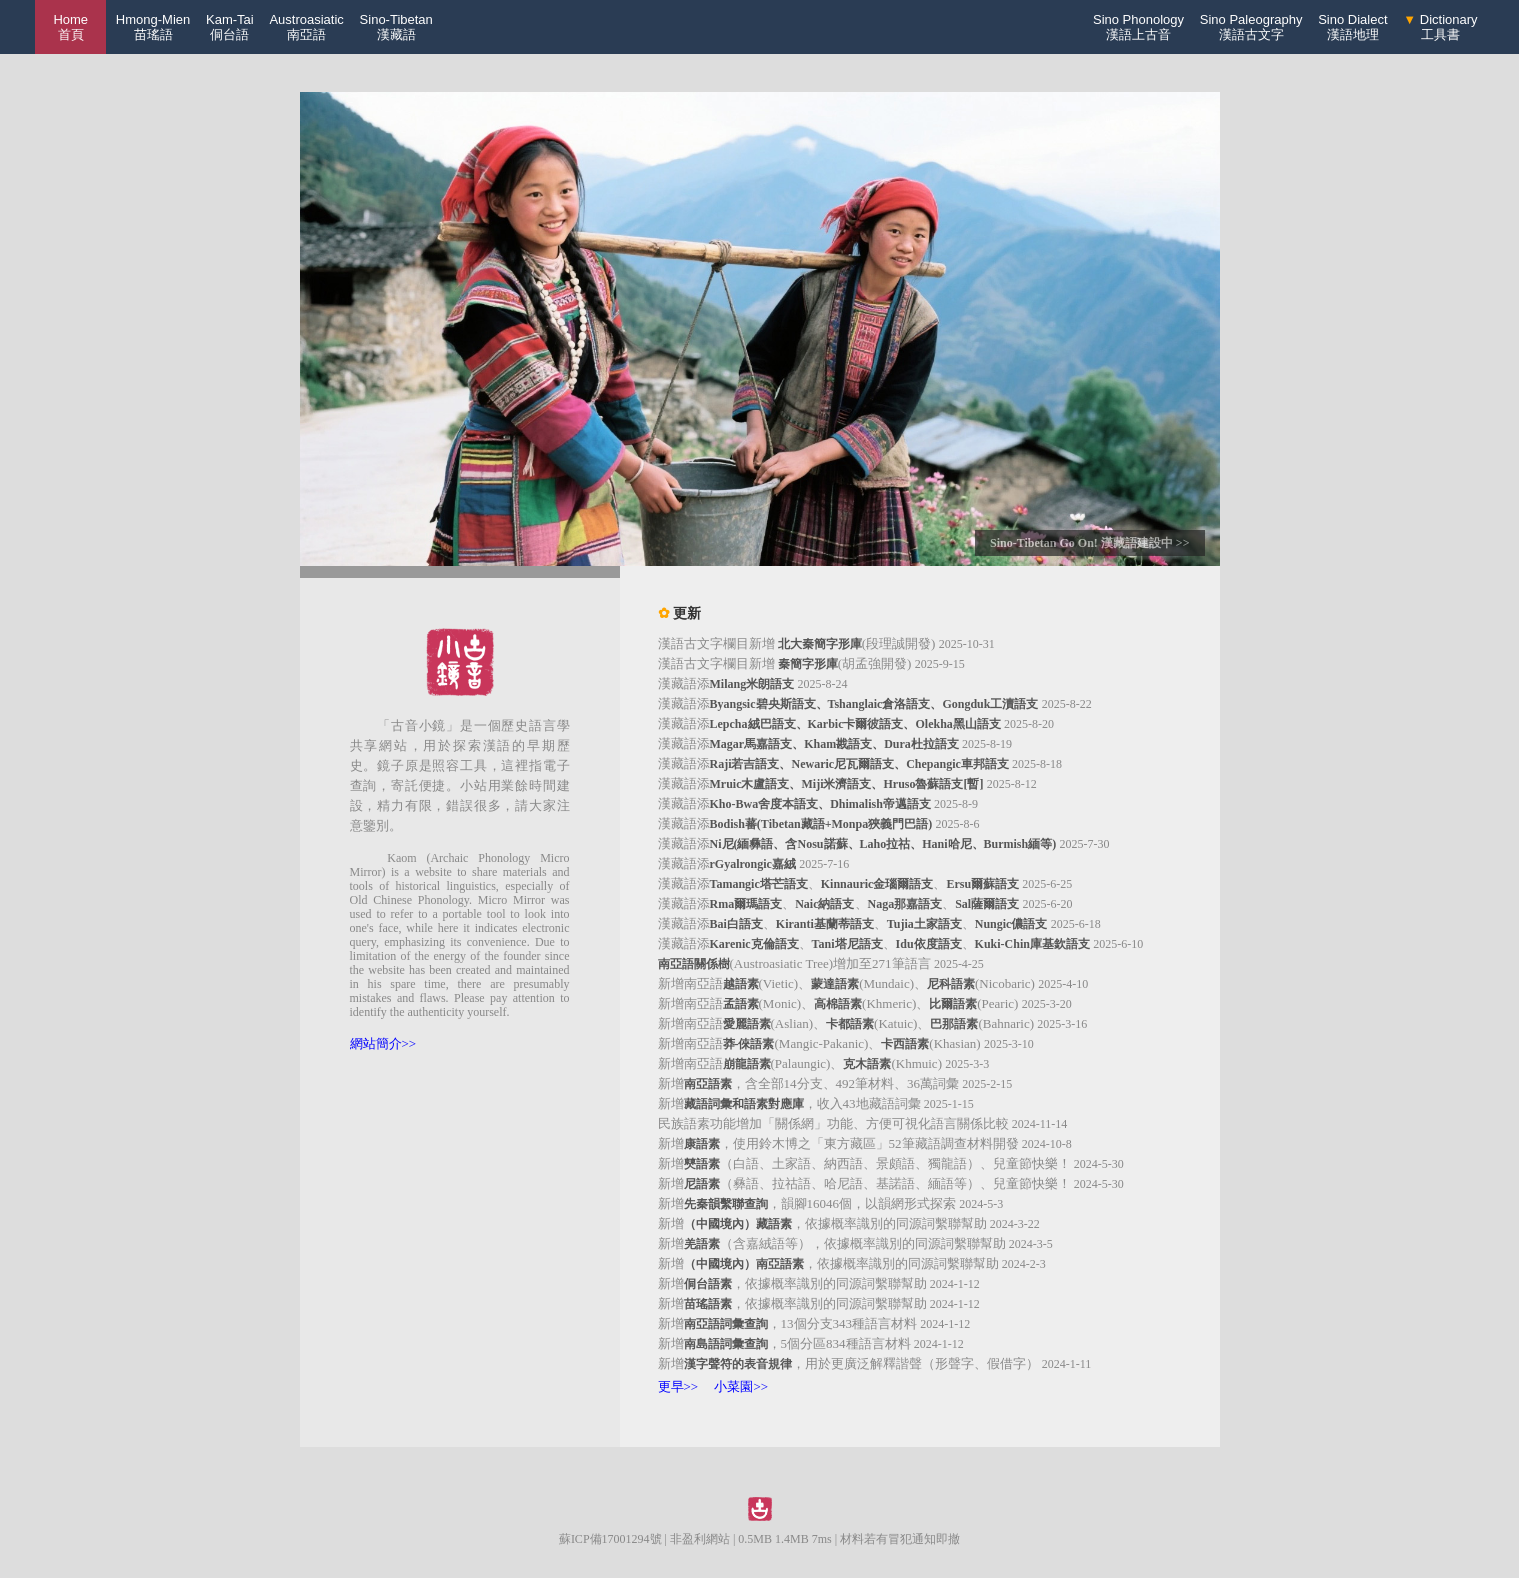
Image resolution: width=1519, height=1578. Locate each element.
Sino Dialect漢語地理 (1352, 27)
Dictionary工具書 (1440, 27)
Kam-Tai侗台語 (230, 27)
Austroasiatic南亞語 (306, 27)
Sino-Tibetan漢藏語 (396, 27)
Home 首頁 (70, 27)
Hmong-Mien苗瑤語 (153, 27)
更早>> (678, 1386)
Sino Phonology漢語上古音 (1138, 27)
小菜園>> (741, 1386)
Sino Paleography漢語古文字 (1251, 27)
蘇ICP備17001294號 (610, 1539)
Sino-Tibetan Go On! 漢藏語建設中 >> (1089, 543)
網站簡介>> (383, 1043)
